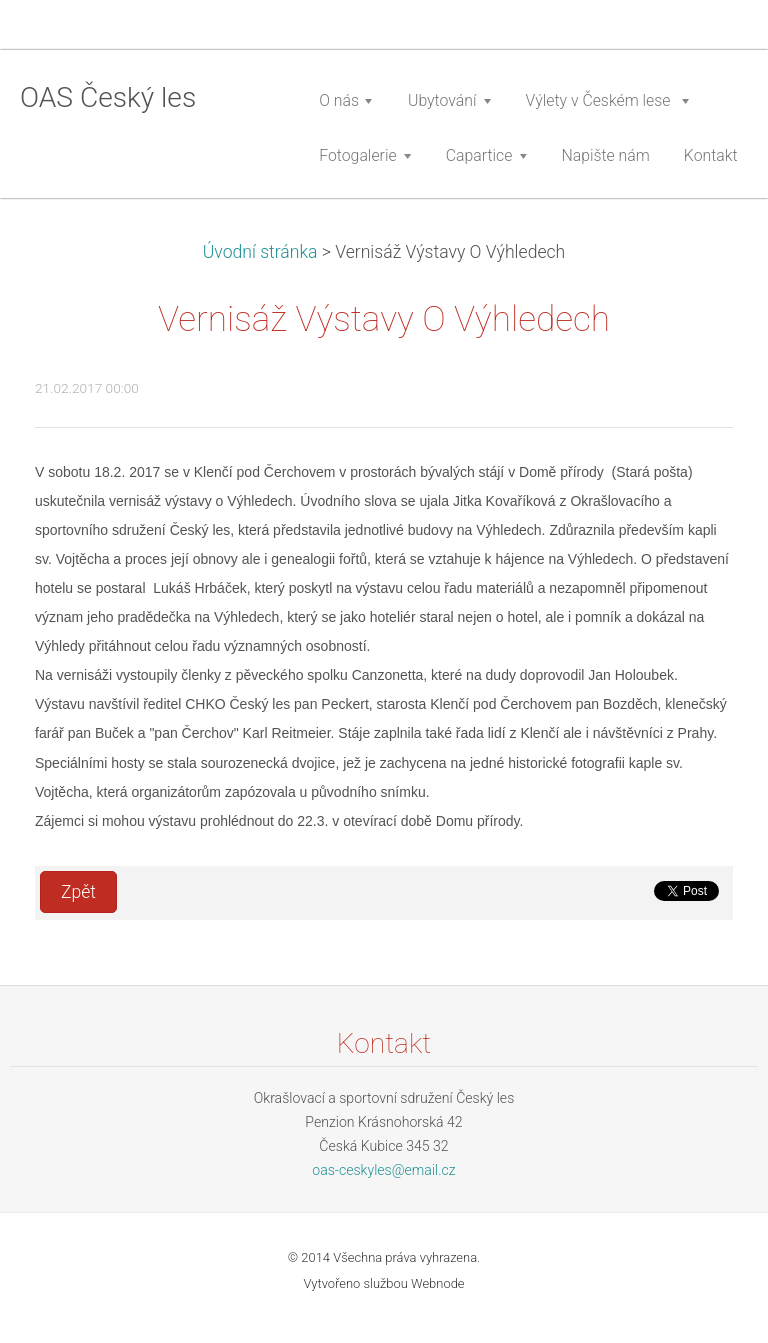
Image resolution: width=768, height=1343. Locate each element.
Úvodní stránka (260, 252)
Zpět (78, 892)
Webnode (438, 1283)
